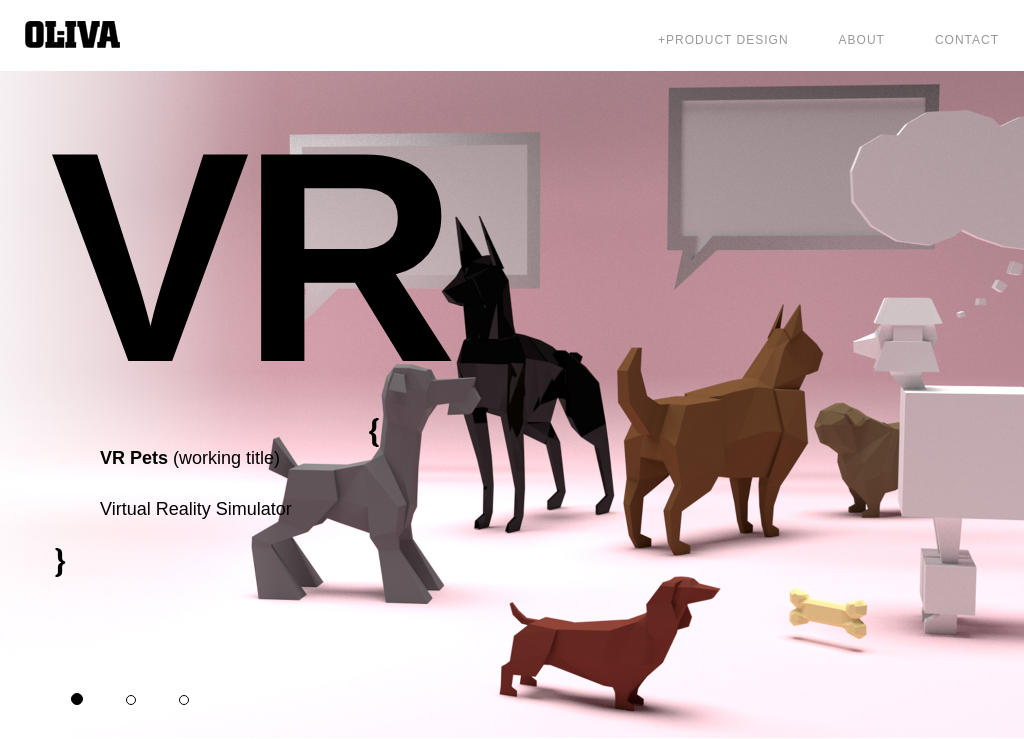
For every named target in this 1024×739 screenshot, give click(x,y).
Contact (967, 40)
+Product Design (723, 40)
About (862, 40)
